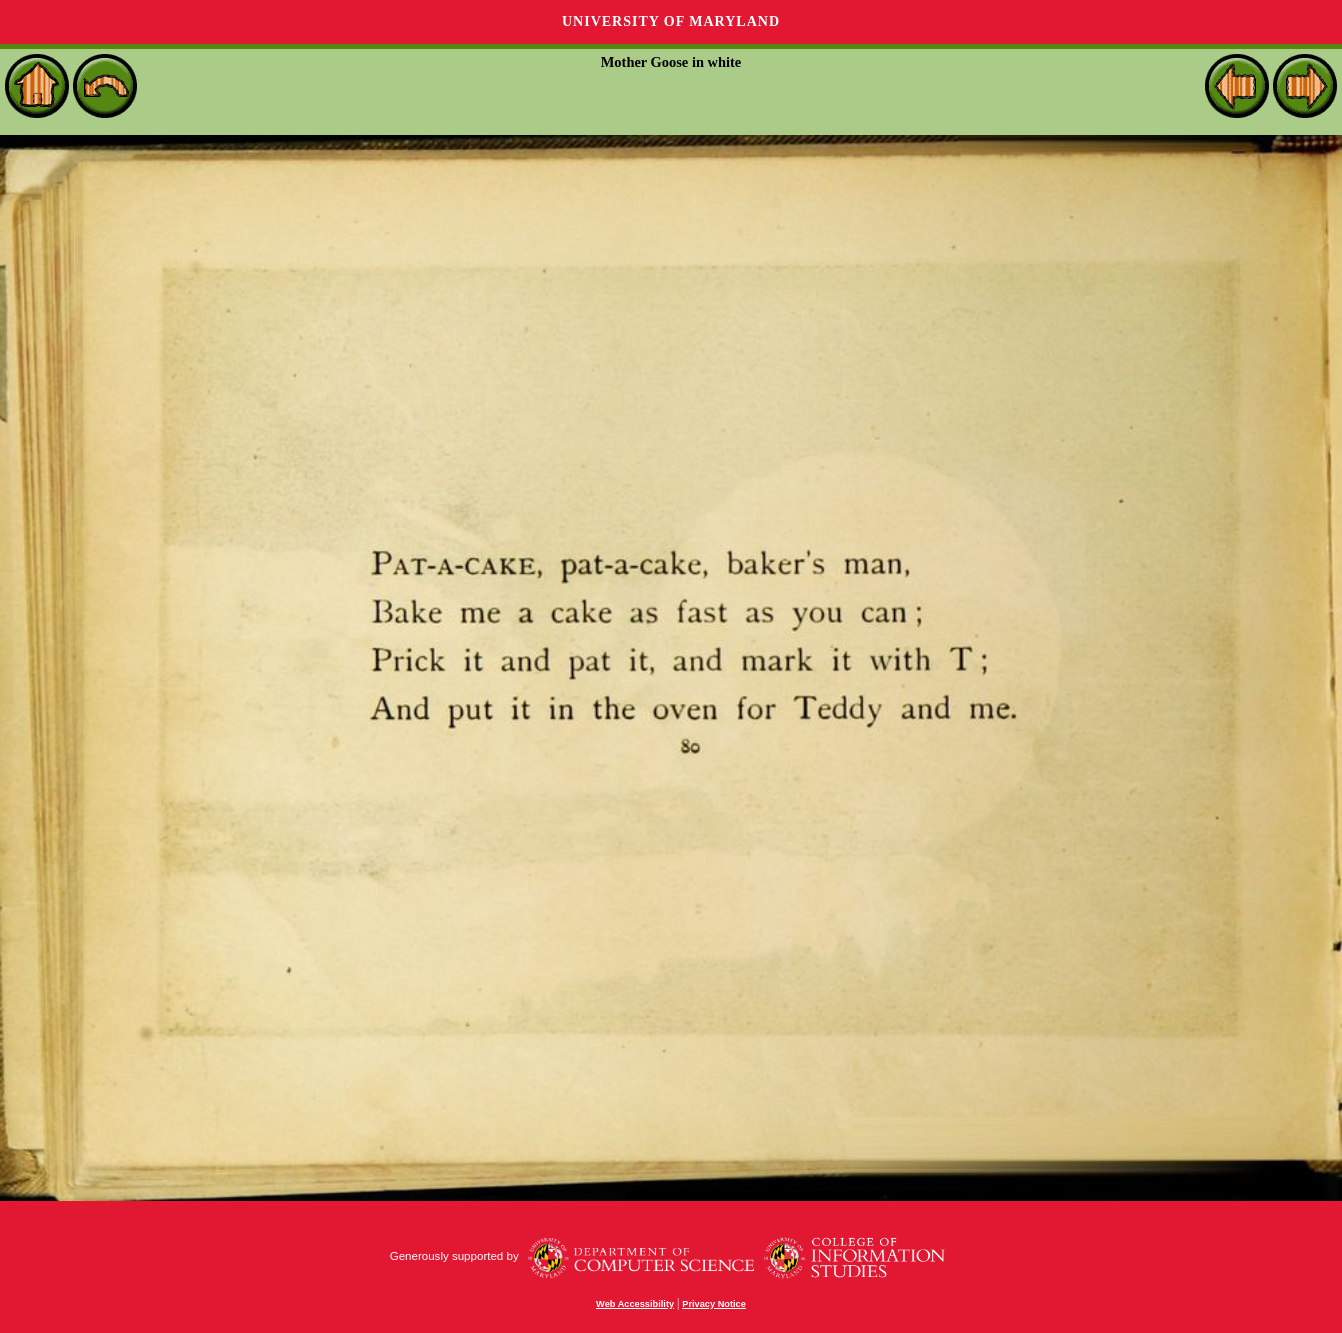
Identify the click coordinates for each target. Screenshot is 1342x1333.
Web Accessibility (635, 1304)
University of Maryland (671, 21)
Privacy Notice (714, 1304)
